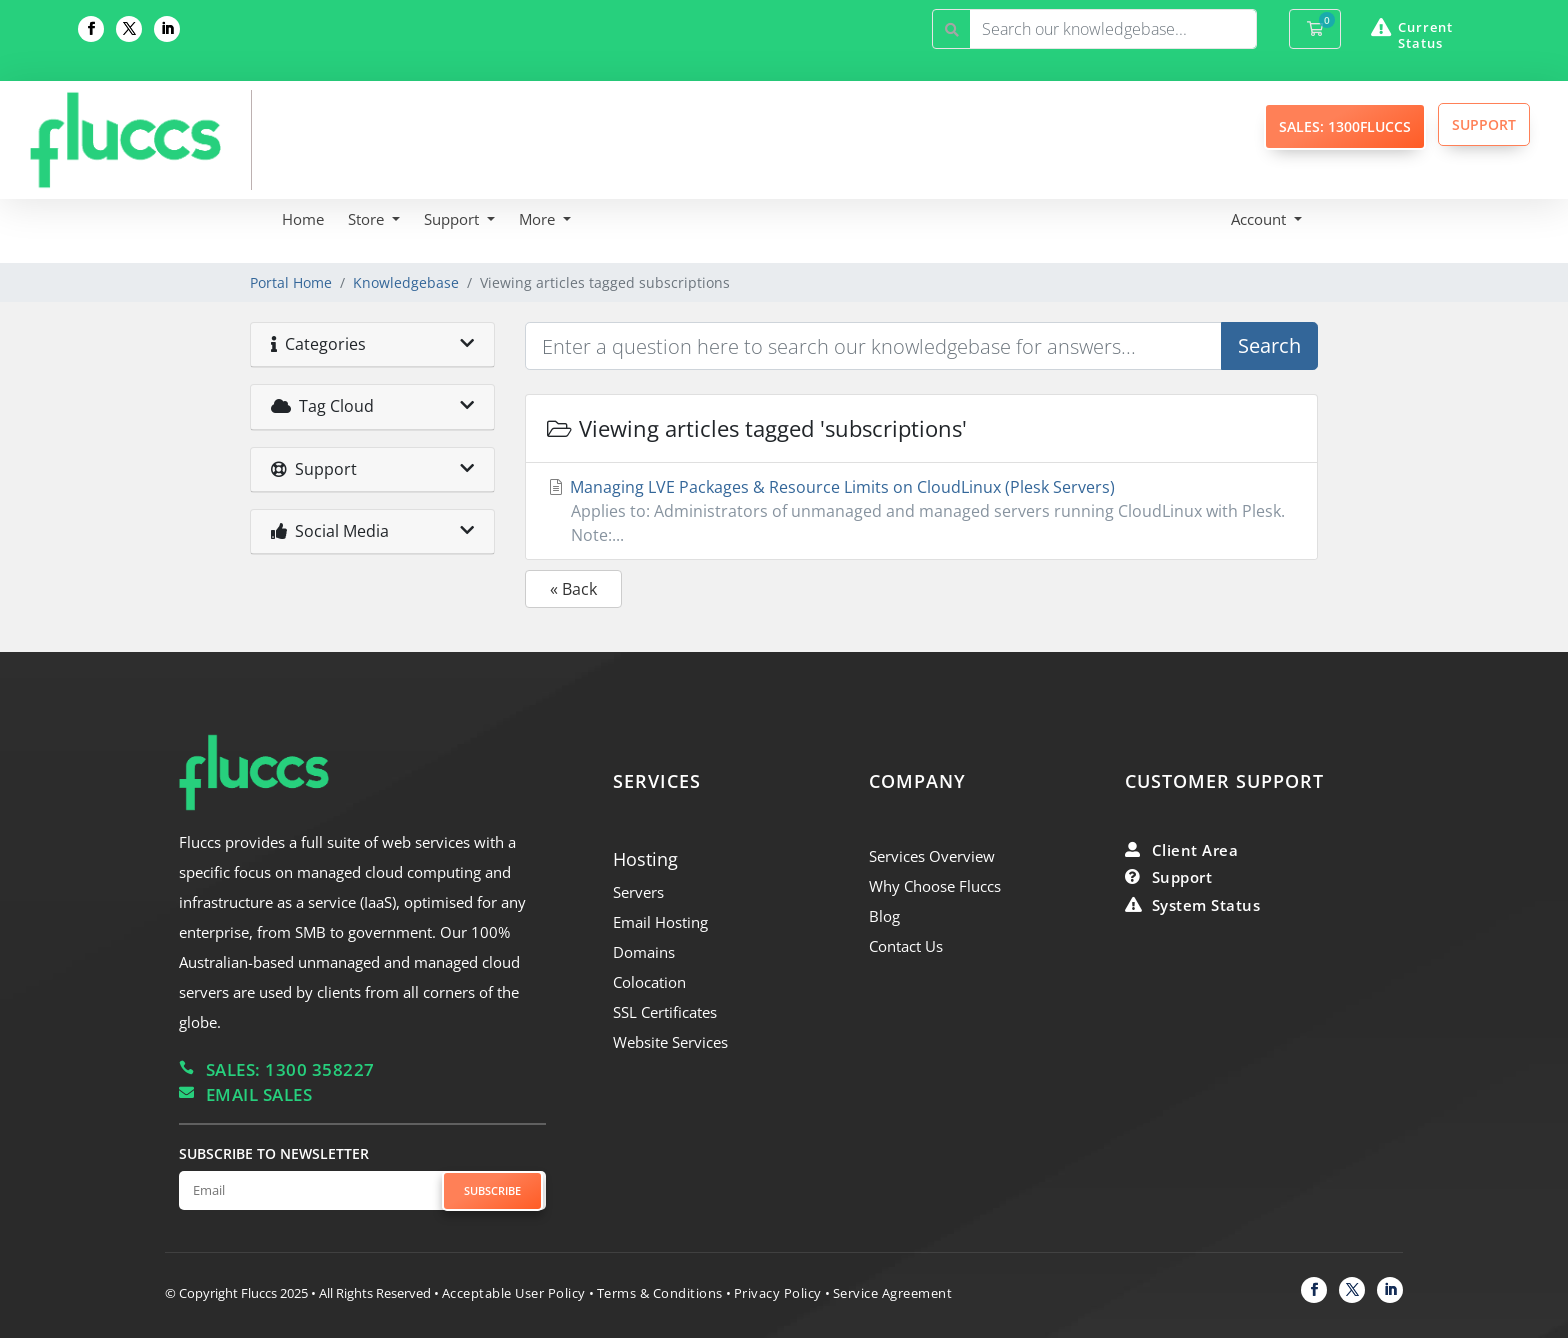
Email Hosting (660, 922)
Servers (638, 892)
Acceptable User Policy (514, 1293)
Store (368, 219)
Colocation (649, 982)
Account (1260, 219)
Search (1269, 345)
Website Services (670, 1042)
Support (453, 219)
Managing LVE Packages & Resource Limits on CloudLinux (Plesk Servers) (921, 511)
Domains (644, 952)
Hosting (645, 859)
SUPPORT (1484, 124)
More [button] (539, 219)
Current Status (1425, 35)
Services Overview (932, 856)
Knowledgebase (406, 282)
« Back (573, 589)
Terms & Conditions (660, 1293)
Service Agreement (893, 1293)
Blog (884, 916)
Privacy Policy (778, 1293)
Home (303, 219)
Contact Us (906, 946)
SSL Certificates (665, 1012)
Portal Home (291, 282)
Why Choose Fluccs (935, 886)
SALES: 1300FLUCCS (1345, 126)
